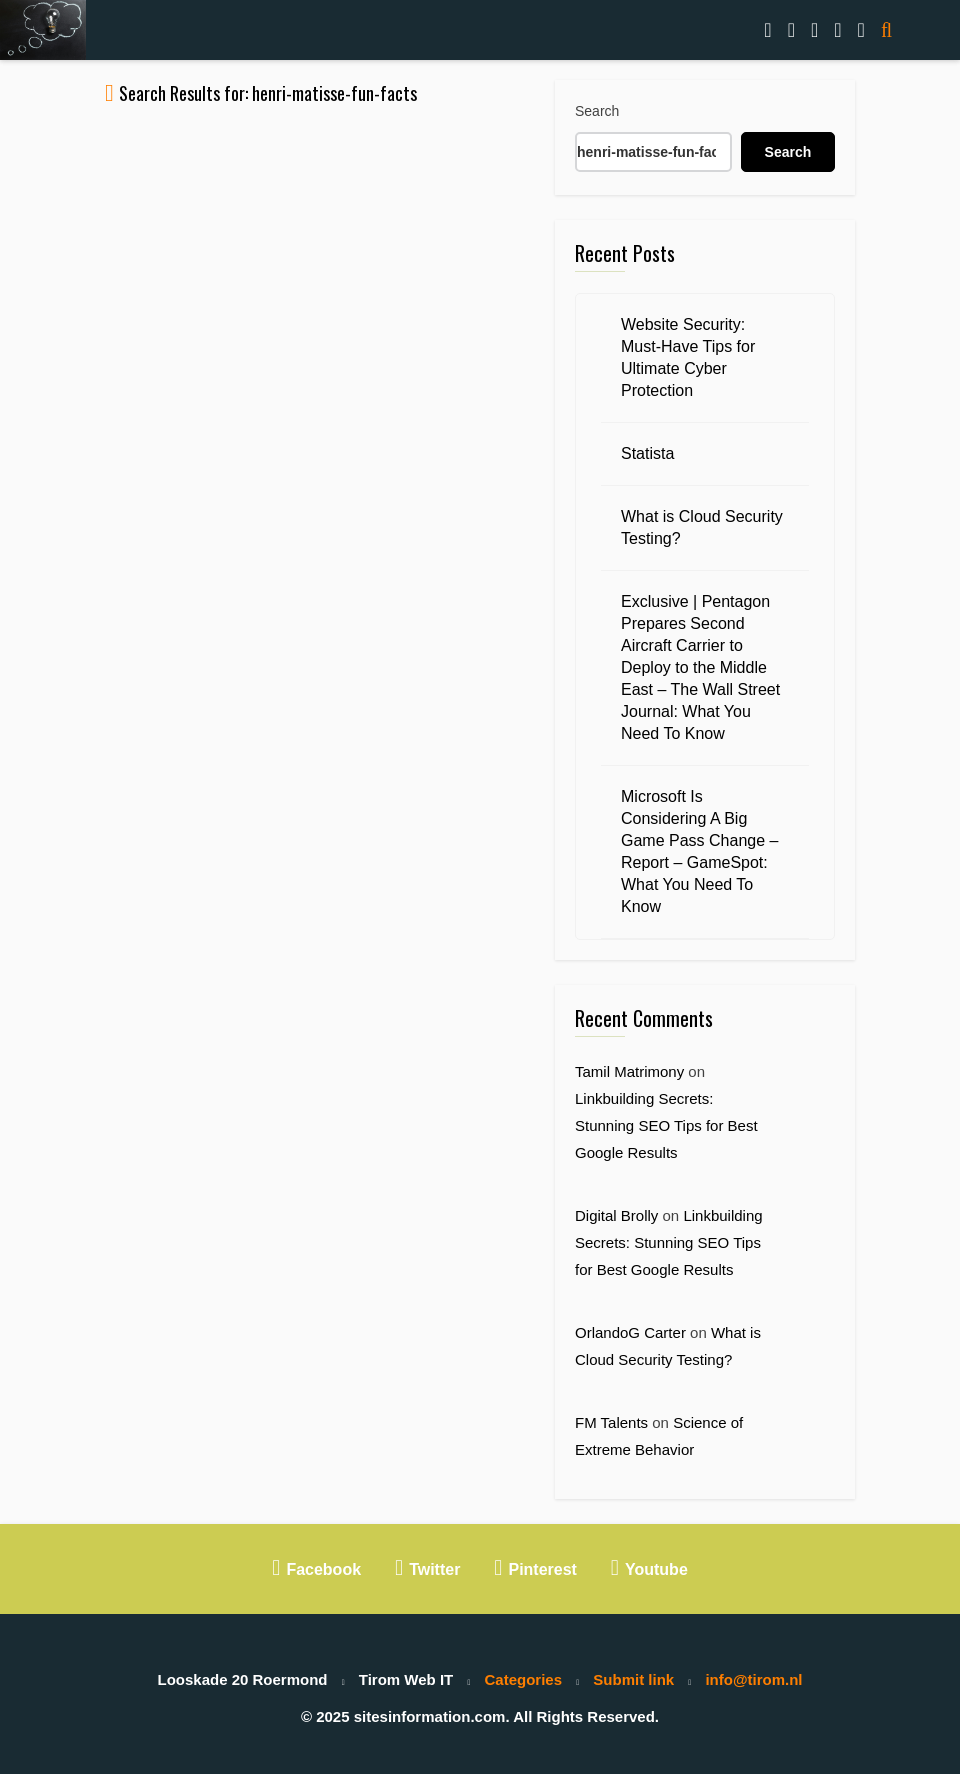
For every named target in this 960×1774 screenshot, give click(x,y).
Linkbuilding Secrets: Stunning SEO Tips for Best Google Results (666, 1125)
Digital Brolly (616, 1215)
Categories (524, 1679)
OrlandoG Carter (630, 1332)
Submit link (633, 1679)
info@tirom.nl (753, 1679)
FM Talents (611, 1422)
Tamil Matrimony (629, 1071)
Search (597, 111)
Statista (647, 453)
